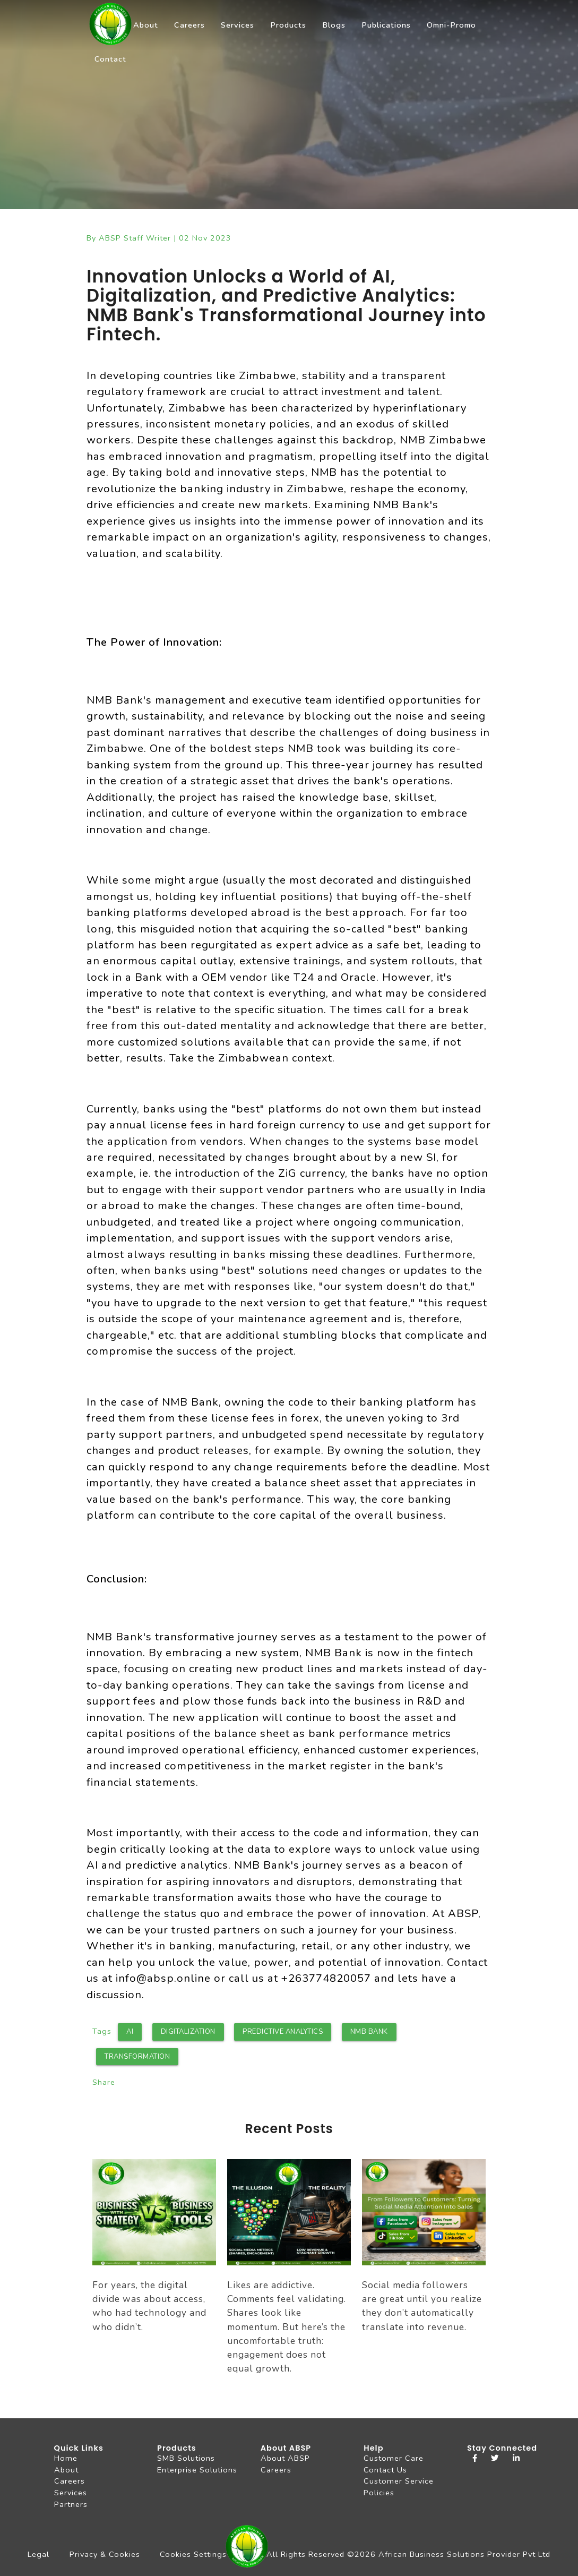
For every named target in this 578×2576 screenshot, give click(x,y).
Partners (71, 2504)
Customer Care (394, 2458)
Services (237, 25)
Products (288, 25)
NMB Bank (369, 2031)
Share (103, 2082)
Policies (379, 2492)
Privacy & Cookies (105, 2554)
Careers (189, 25)
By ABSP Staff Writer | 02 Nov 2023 (159, 238)
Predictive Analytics (283, 2031)
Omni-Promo (451, 25)
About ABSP (285, 2458)
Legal (38, 2554)
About (145, 25)
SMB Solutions (186, 2458)
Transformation (137, 2056)
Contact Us (385, 2469)
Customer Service (399, 2481)
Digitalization (188, 2031)
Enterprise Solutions (197, 2469)
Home (65, 2458)
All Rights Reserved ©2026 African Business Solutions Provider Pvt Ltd (408, 2554)
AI (129, 2031)
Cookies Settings (193, 2554)
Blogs (334, 25)
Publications (386, 25)
